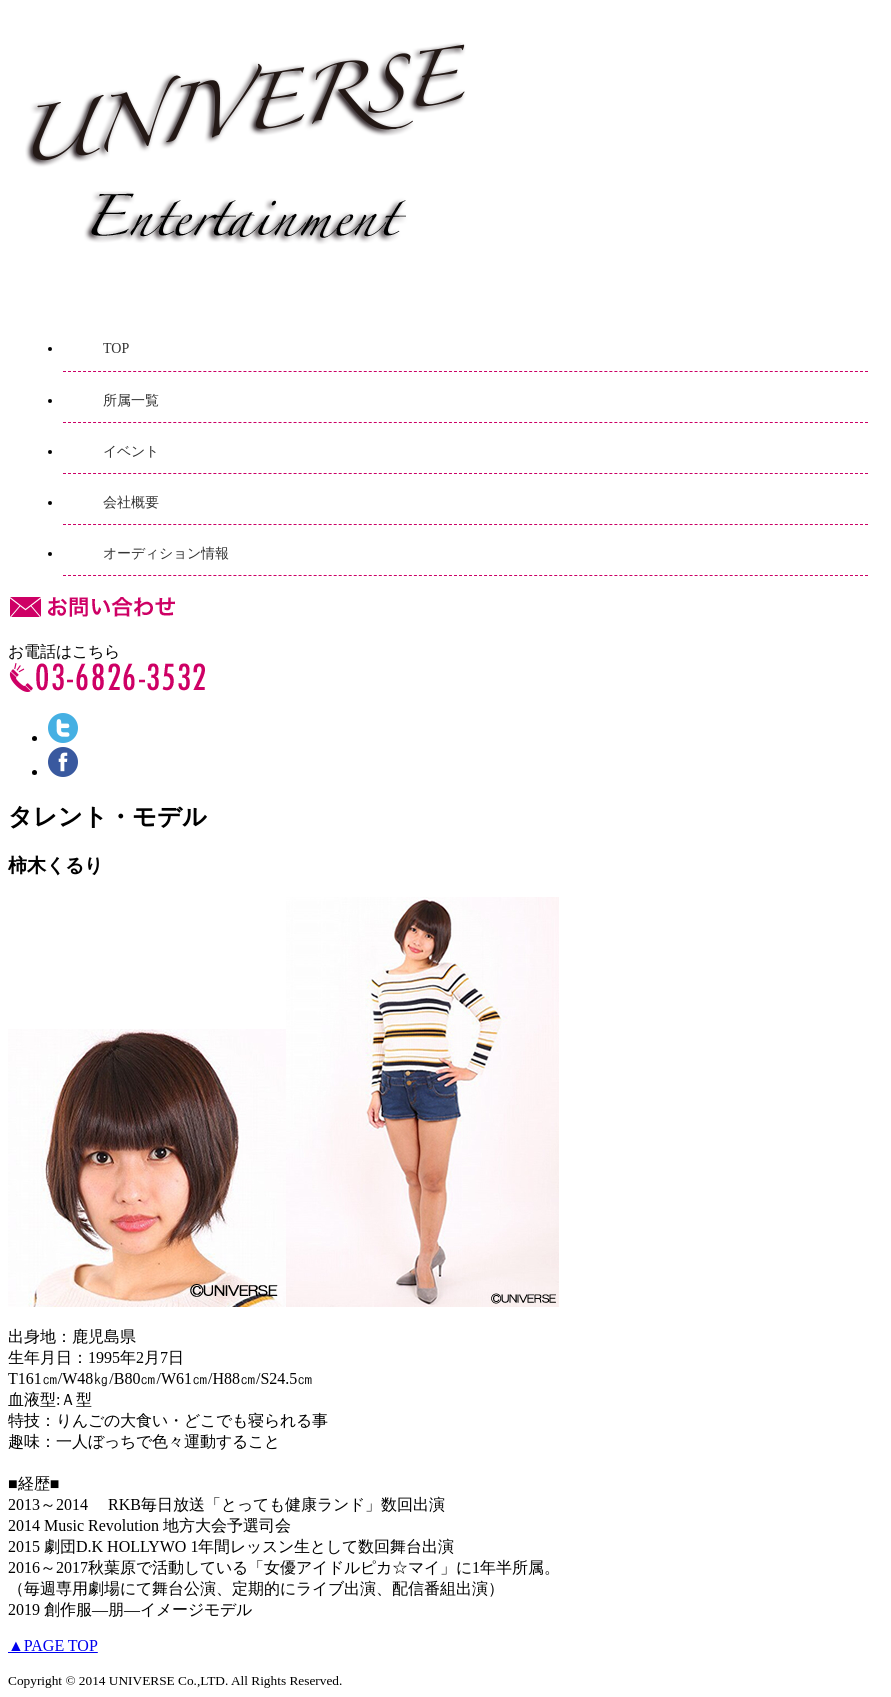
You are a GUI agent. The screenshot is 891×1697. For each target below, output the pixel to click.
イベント (131, 451)
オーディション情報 (166, 553)
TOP (116, 348)
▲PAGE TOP (53, 1645)
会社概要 (131, 502)
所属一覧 (131, 400)
